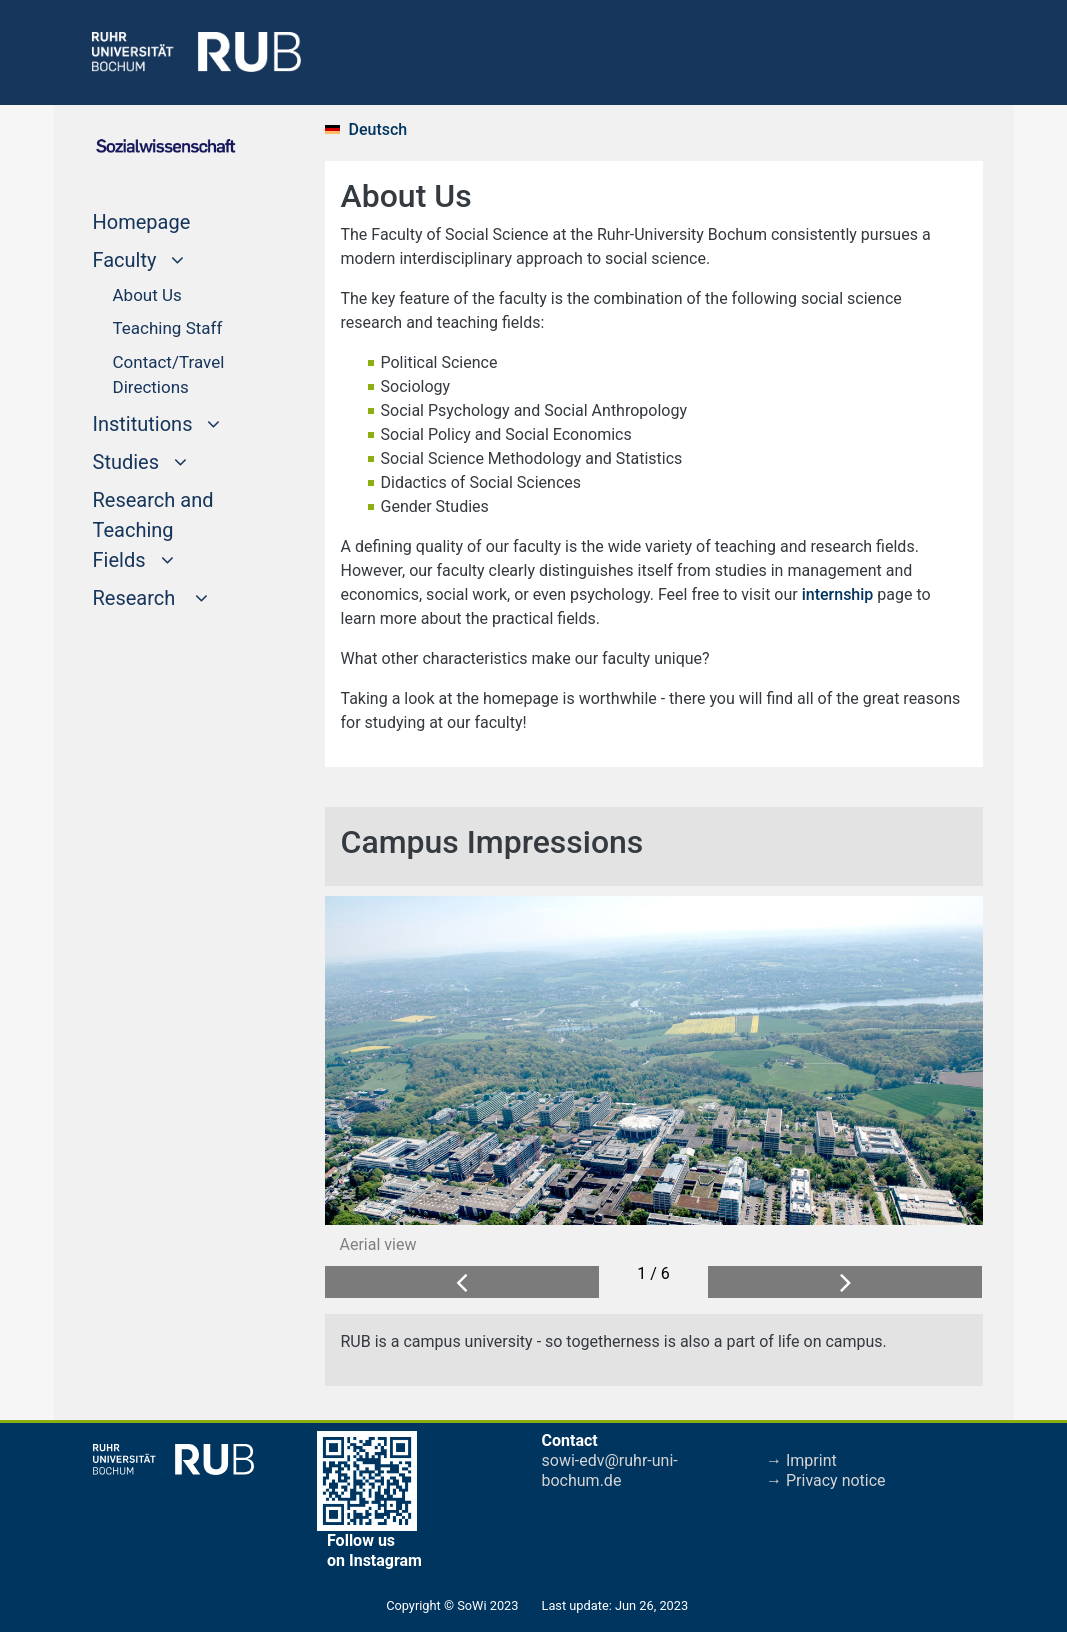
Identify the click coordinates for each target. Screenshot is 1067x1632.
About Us (147, 295)
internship (840, 594)
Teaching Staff (168, 328)
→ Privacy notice (826, 1480)
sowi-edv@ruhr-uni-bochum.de (610, 1470)
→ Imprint (801, 1460)
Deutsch (378, 129)
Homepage (178, 220)
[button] (462, 1282)
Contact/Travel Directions (169, 375)
